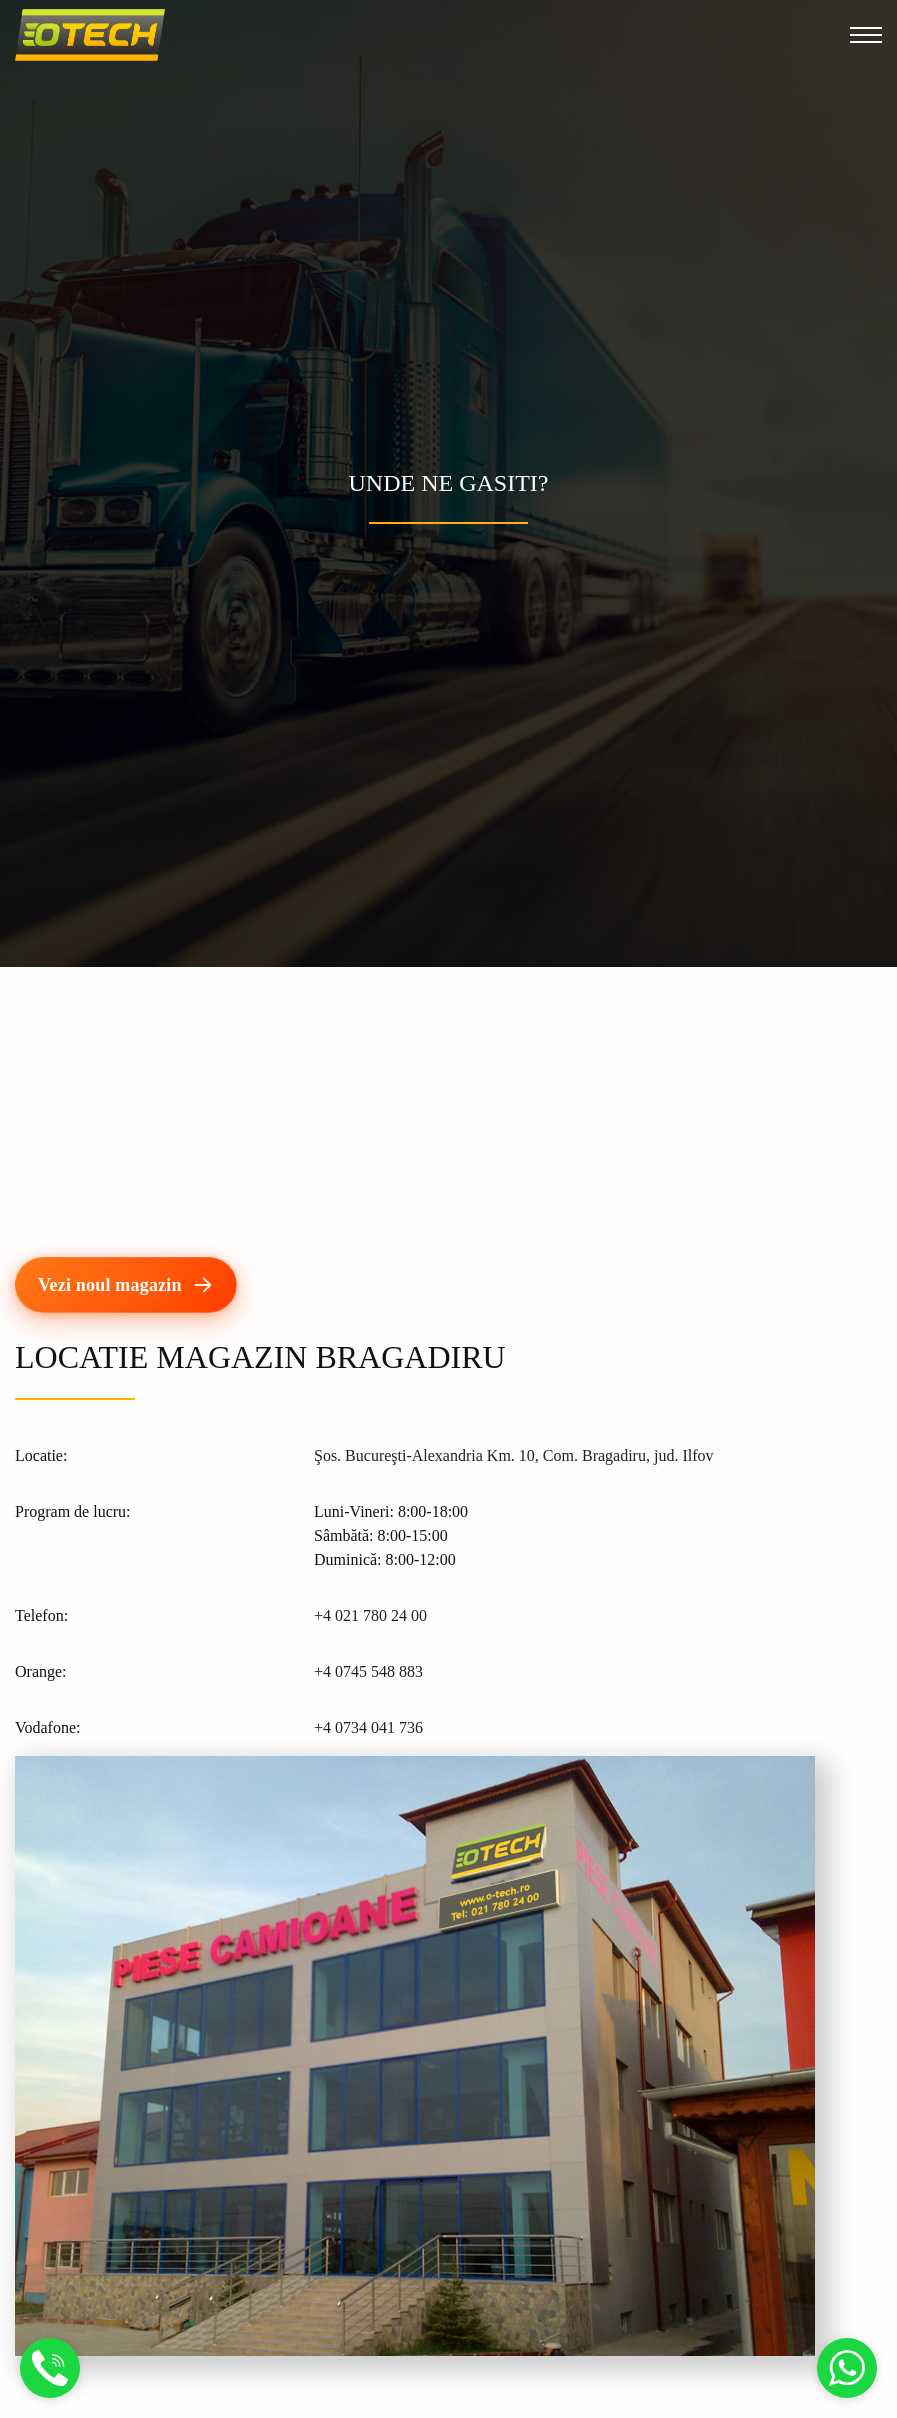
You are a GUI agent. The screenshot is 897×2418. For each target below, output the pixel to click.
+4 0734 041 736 (368, 1727)
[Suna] (50, 2380)
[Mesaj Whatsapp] (847, 2380)
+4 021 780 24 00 (370, 1615)
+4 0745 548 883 (368, 1671)
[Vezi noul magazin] (126, 1285)
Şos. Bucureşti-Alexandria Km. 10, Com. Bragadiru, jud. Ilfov (514, 1455)
